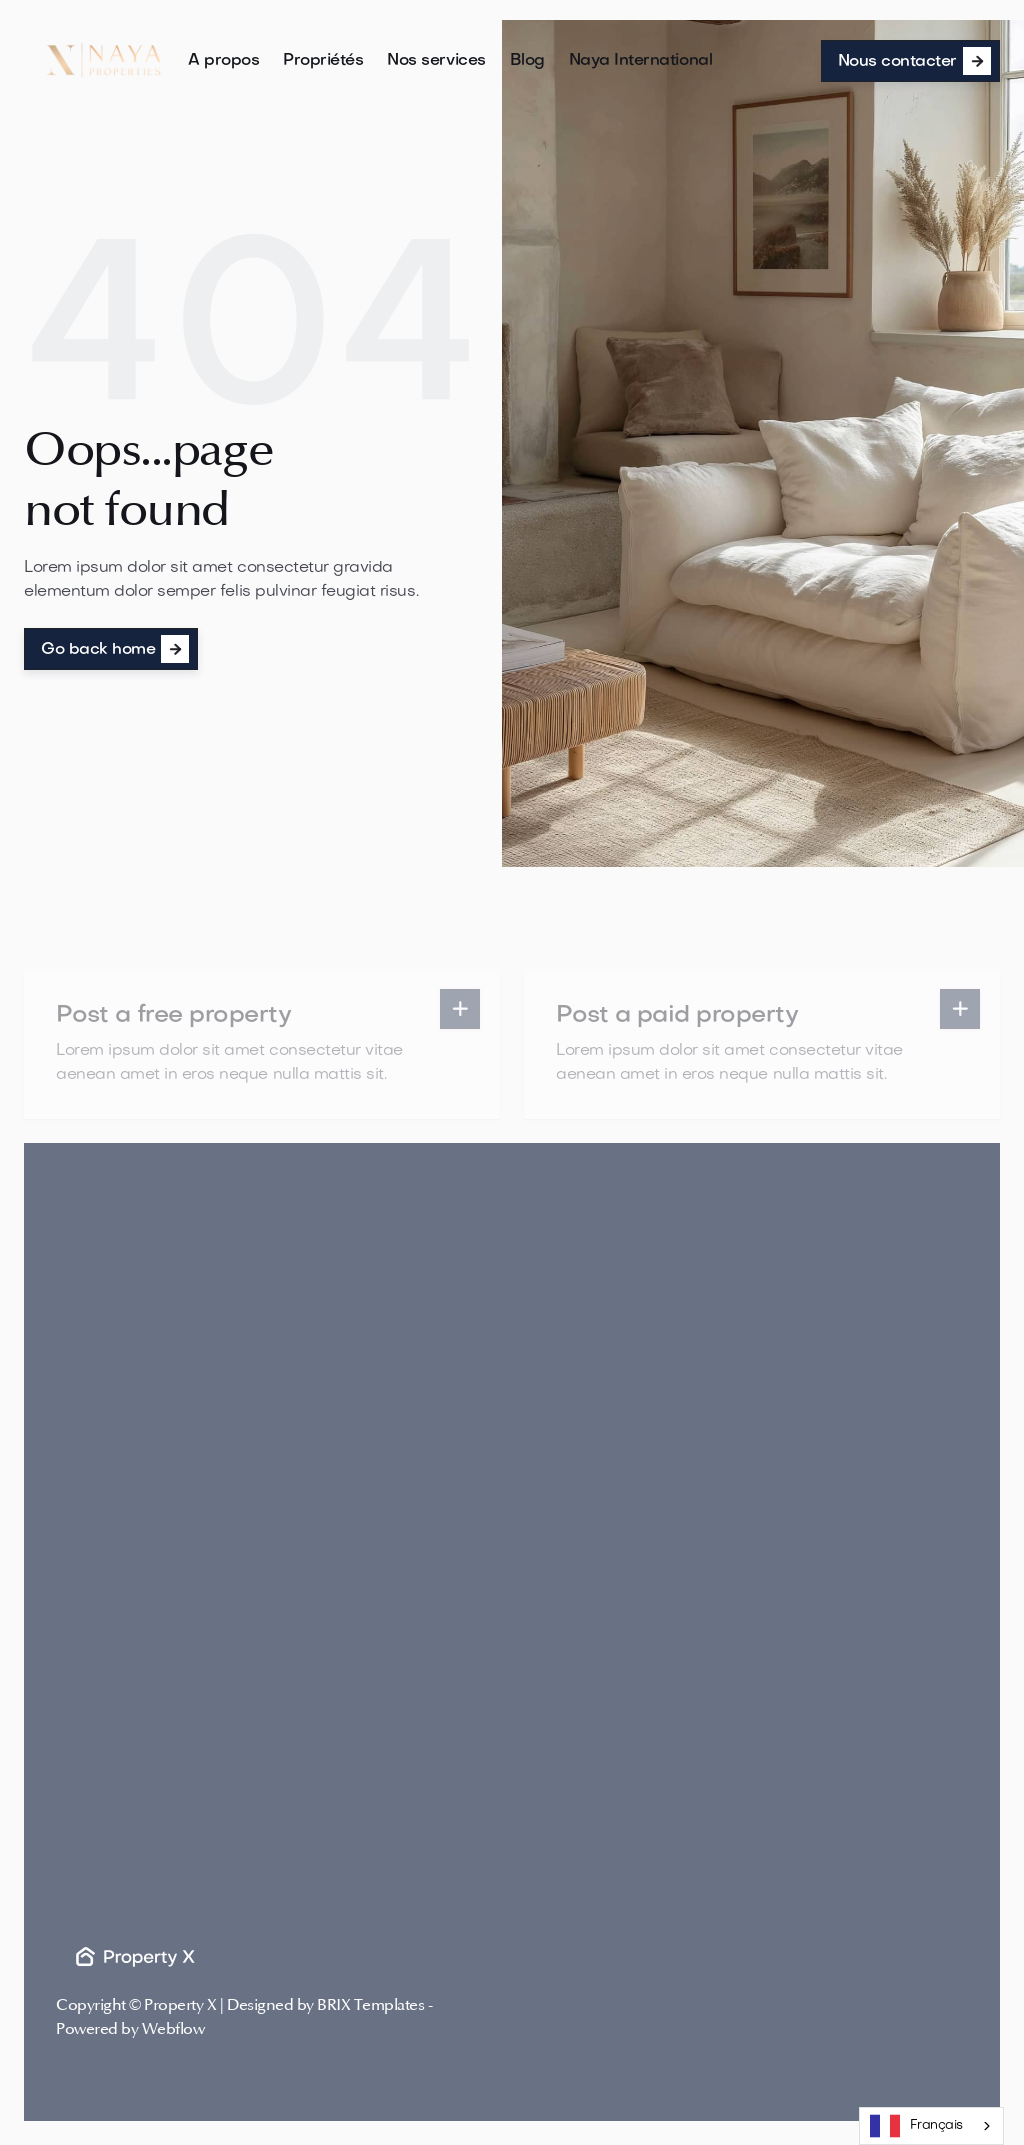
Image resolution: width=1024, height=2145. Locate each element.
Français (916, 2126)
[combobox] (931, 2126)
